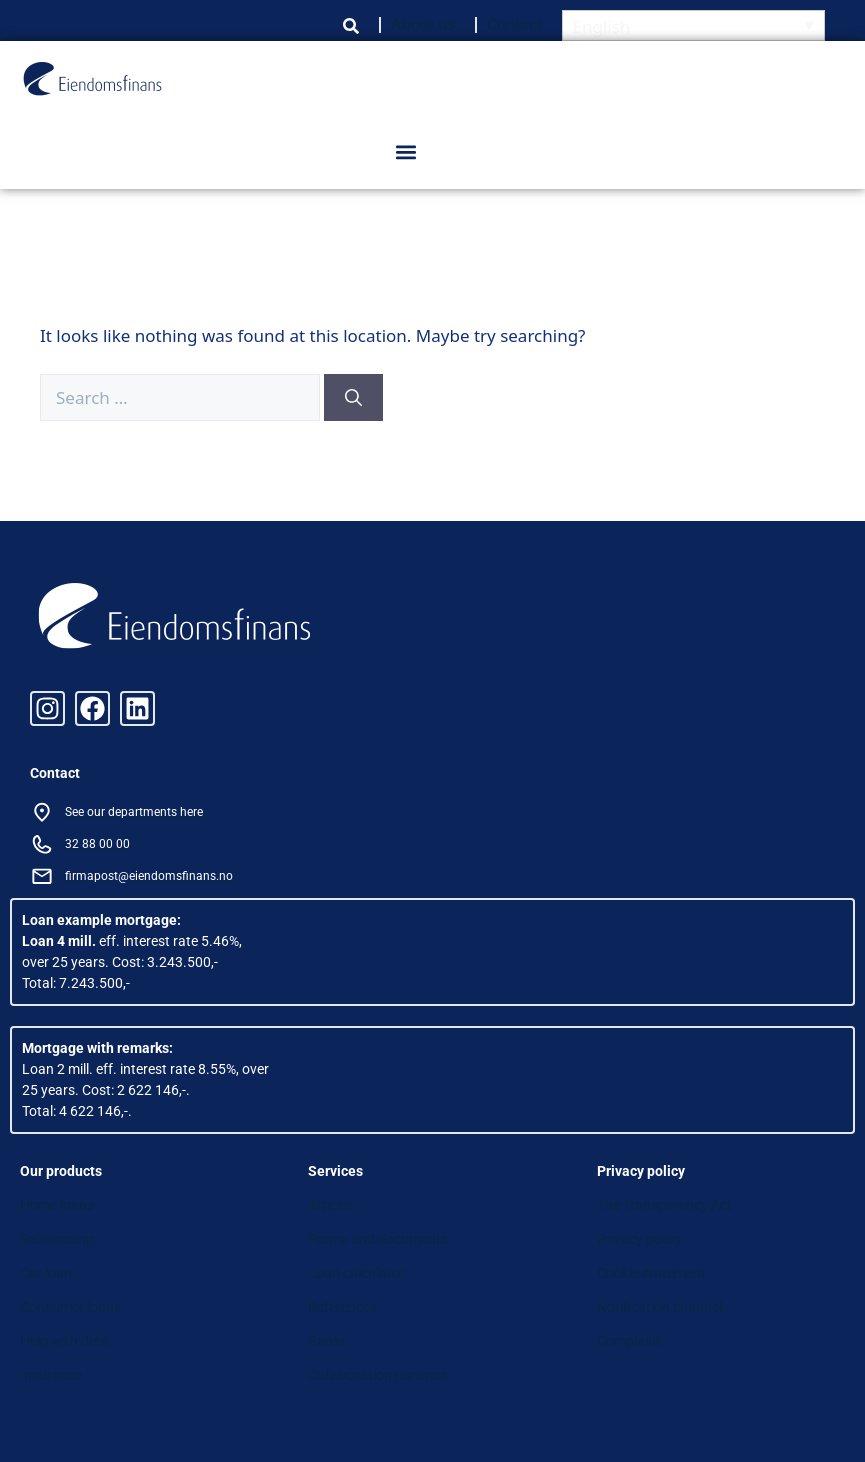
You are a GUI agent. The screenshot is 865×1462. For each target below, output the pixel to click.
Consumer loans (70, 1307)
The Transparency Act (664, 1205)
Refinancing (57, 1239)
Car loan (46, 1273)
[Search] (353, 398)
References (342, 1307)
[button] (406, 152)
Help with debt (64, 1341)
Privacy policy (639, 1239)
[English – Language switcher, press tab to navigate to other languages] (694, 25)
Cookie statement (651, 1273)
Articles (331, 1205)
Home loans (57, 1205)
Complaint (629, 1341)
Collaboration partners (378, 1375)
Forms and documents (378, 1239)
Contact (514, 24)
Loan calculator (356, 1273)
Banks (327, 1341)
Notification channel (659, 1307)
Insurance (51, 1375)
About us (423, 24)
